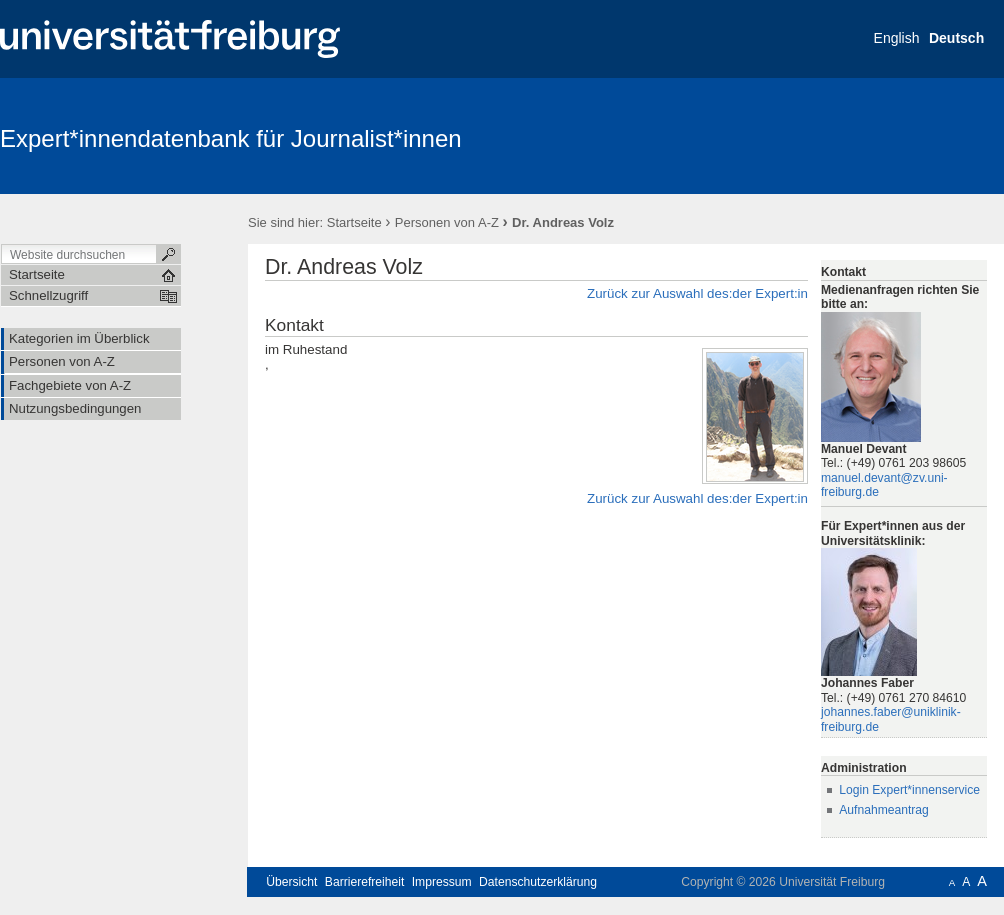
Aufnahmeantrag (884, 810)
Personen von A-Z (447, 222)
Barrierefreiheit (365, 882)
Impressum (442, 882)
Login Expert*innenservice (909, 790)
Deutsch (956, 38)
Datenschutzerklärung (538, 882)
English (897, 38)
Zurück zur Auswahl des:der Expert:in (697, 293)
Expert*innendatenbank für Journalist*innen (231, 138)
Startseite (354, 222)
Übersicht (291, 882)
